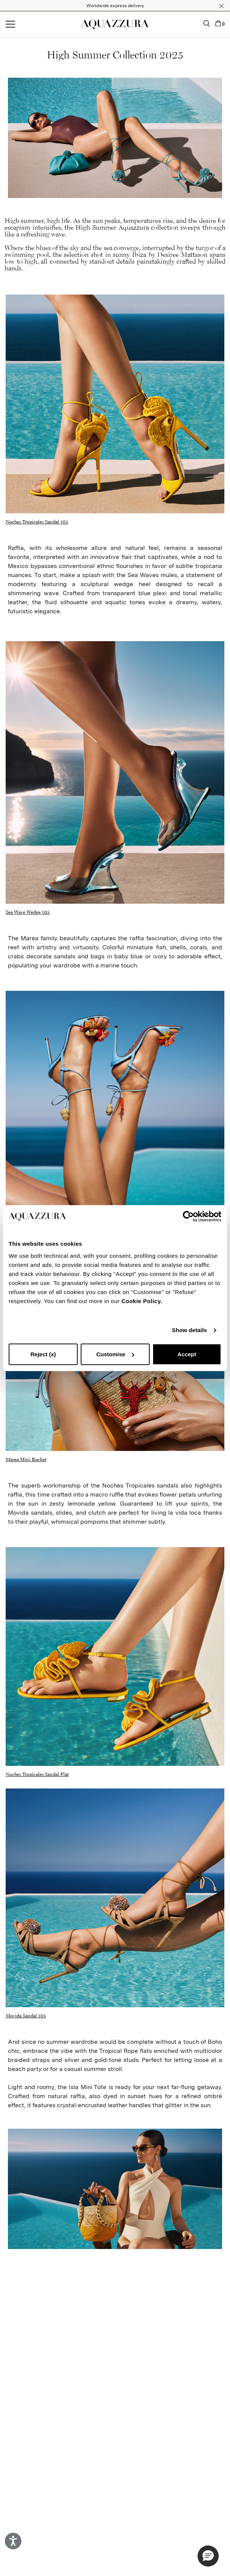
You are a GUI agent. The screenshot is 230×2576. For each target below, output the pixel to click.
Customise (115, 1354)
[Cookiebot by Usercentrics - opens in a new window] (188, 1216)
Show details (189, 1330)
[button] (221, 6)
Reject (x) (43, 1354)
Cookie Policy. (141, 1301)
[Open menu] (10, 24)
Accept (186, 1354)
